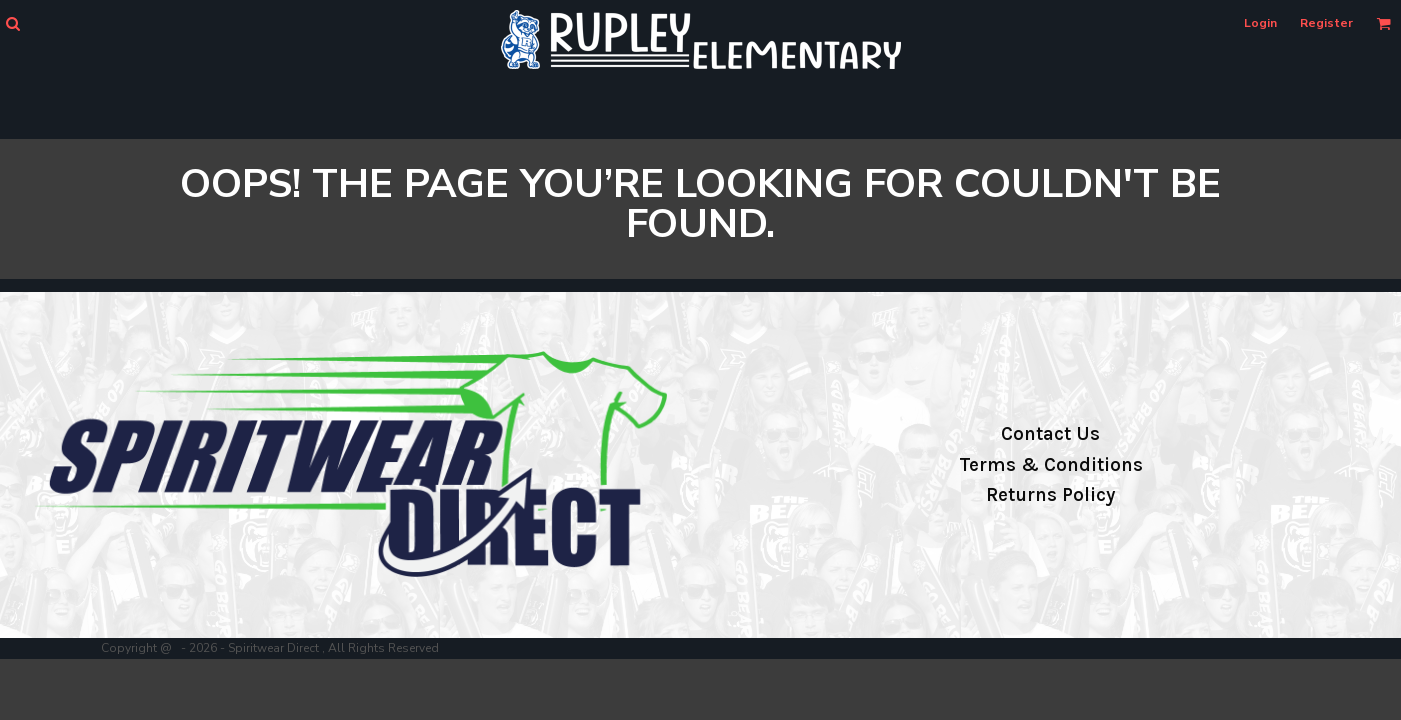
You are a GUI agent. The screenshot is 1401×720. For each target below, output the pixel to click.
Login (1260, 23)
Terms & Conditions (1051, 465)
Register (1326, 23)
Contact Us (1050, 434)
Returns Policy (1050, 495)
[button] (12, 23)
